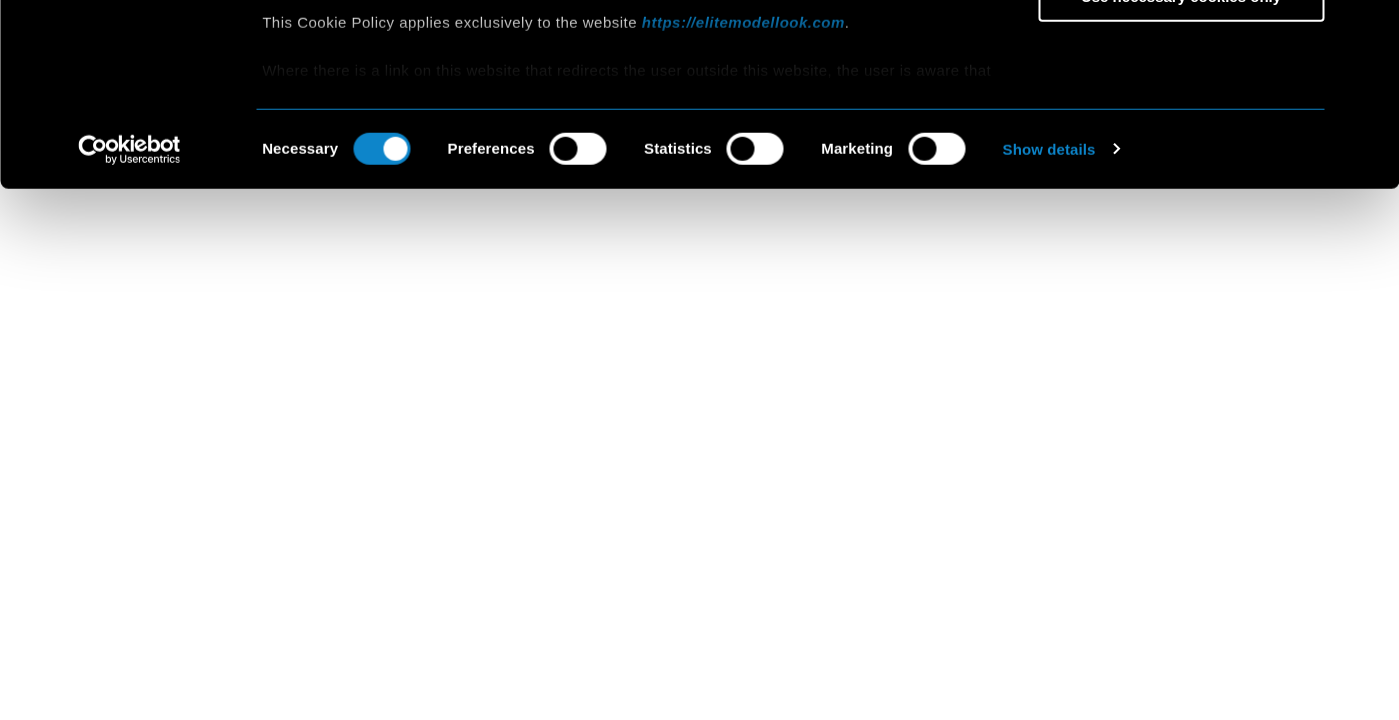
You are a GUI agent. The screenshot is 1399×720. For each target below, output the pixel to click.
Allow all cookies (1181, 49)
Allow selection (1180, 108)
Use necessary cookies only (1181, 166)
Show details (1049, 319)
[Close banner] (1368, 31)
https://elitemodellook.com (743, 192)
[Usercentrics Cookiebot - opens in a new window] (129, 320)
